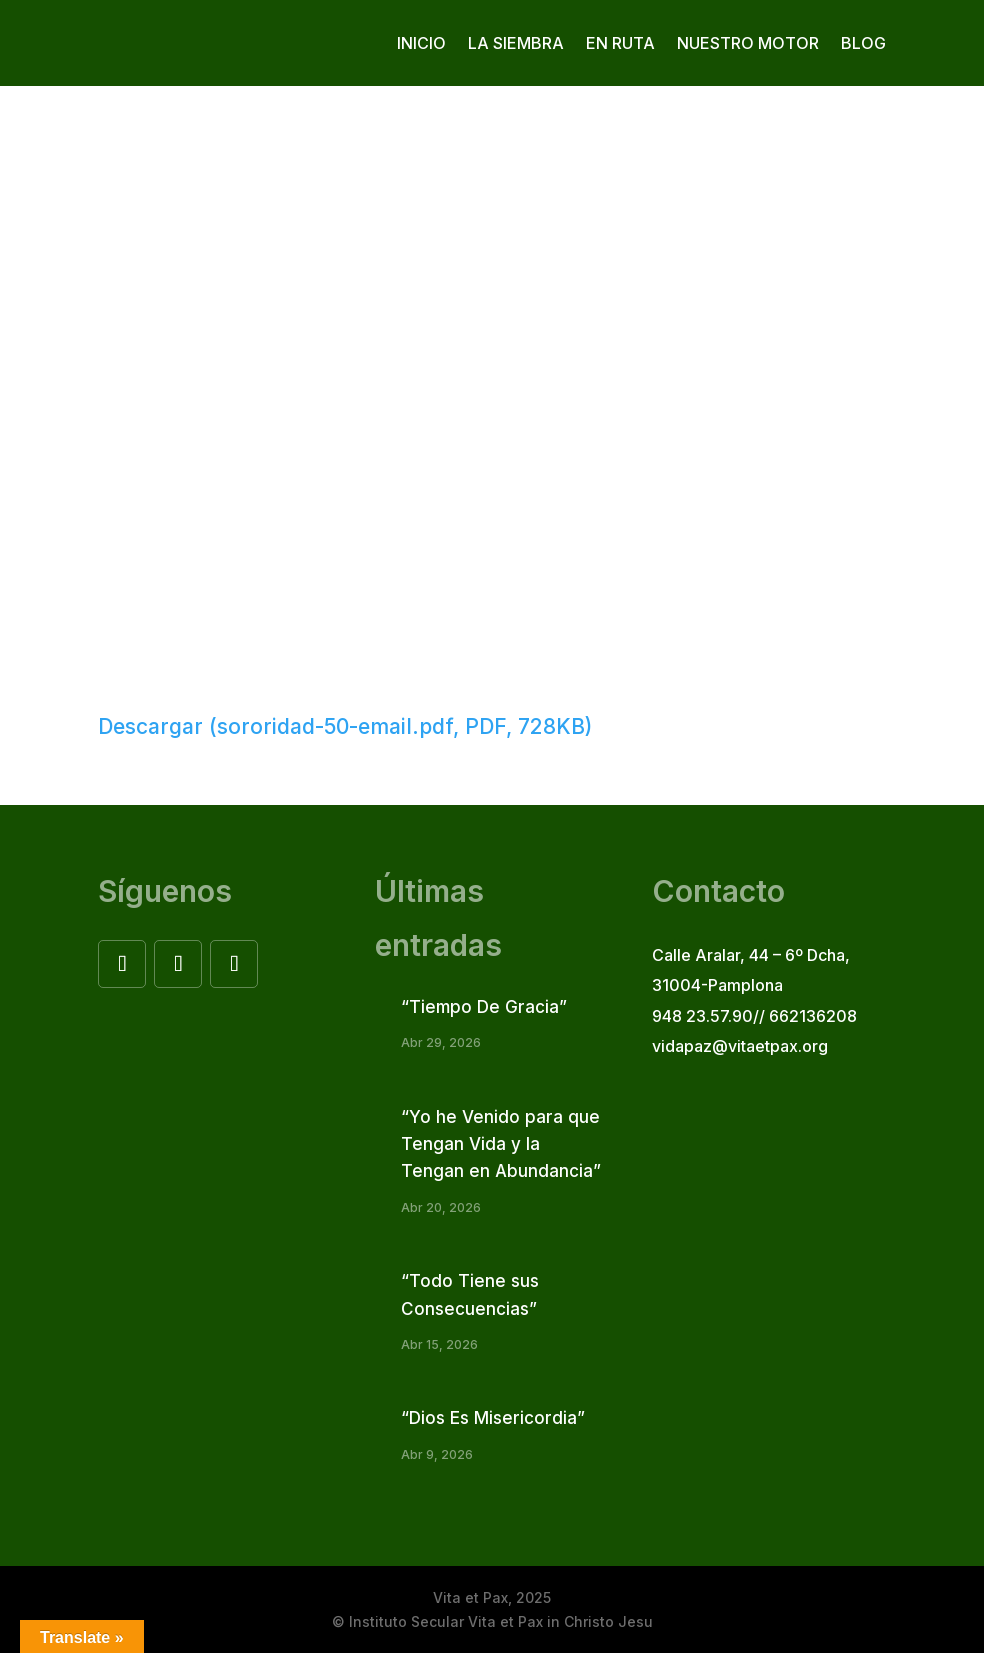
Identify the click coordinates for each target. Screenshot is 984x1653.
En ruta (620, 43)
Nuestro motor (748, 43)
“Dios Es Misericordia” (493, 1418)
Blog (863, 43)
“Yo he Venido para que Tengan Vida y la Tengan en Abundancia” (501, 1144)
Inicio (421, 43)
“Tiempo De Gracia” (484, 1007)
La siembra (516, 43)
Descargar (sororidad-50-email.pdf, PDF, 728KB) (345, 726)
